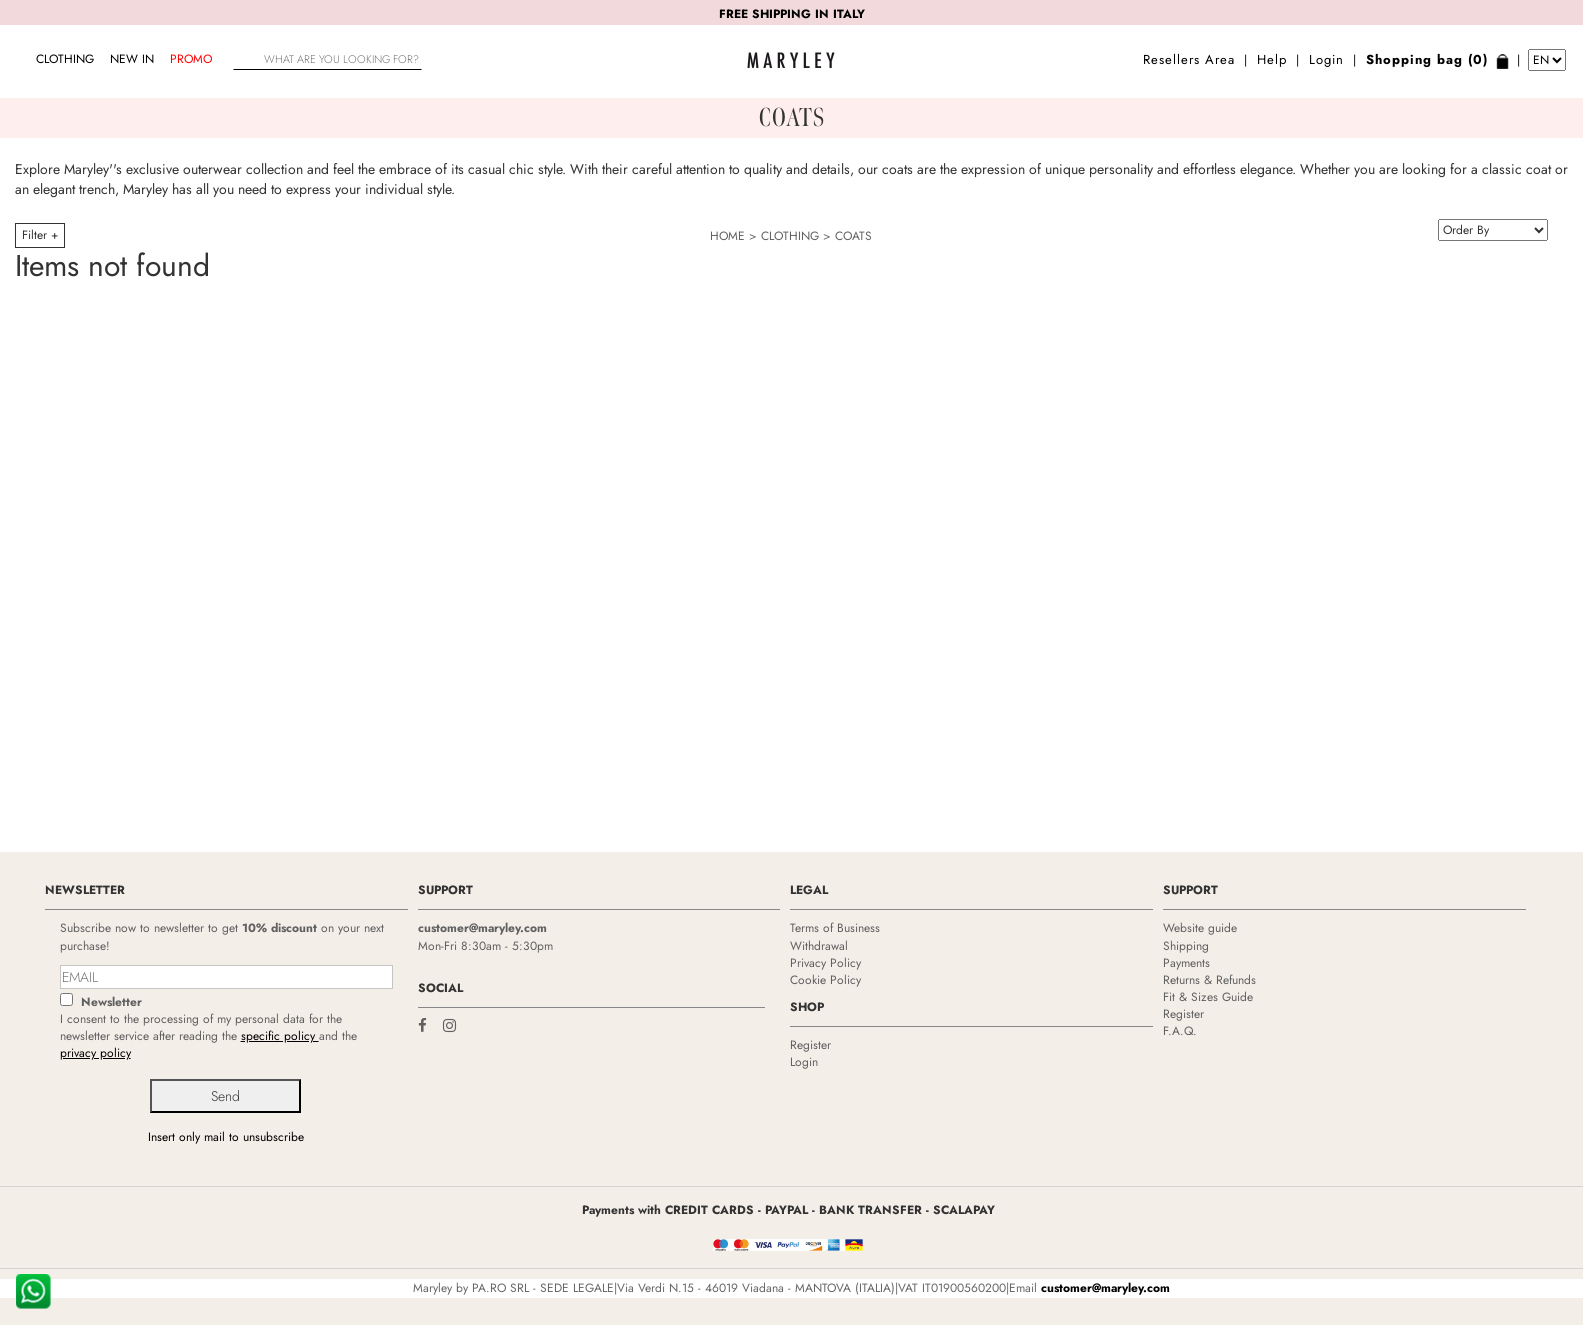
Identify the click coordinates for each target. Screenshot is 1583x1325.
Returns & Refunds (1209, 980)
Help (1272, 59)
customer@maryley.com (482, 928)
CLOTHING (65, 59)
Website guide (1200, 928)
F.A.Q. (1180, 1031)
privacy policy (95, 1053)
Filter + (40, 235)
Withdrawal (819, 946)
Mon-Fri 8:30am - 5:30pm (485, 946)
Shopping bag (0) (1427, 59)
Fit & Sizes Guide (1208, 997)
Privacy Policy (825, 963)
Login (1326, 59)
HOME (727, 236)
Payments (1186, 963)
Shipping (1186, 946)
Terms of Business (835, 928)
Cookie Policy (825, 980)
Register (810, 1045)
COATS (853, 236)
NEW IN (132, 59)
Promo (191, 59)
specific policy (280, 1036)
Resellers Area (1189, 59)
